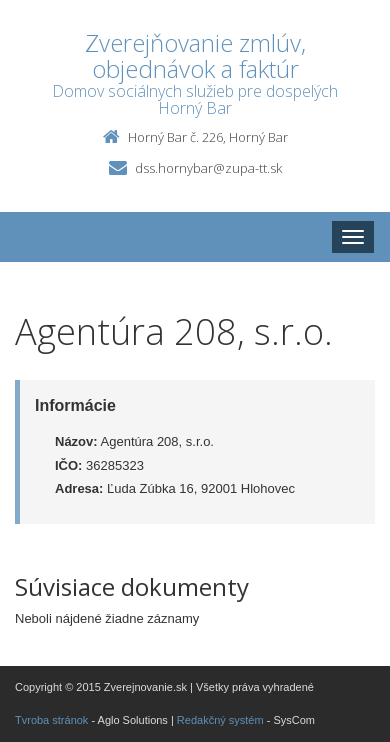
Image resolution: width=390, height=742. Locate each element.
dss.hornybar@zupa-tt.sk (208, 168)
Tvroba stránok (51, 720)
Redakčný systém (220, 720)
